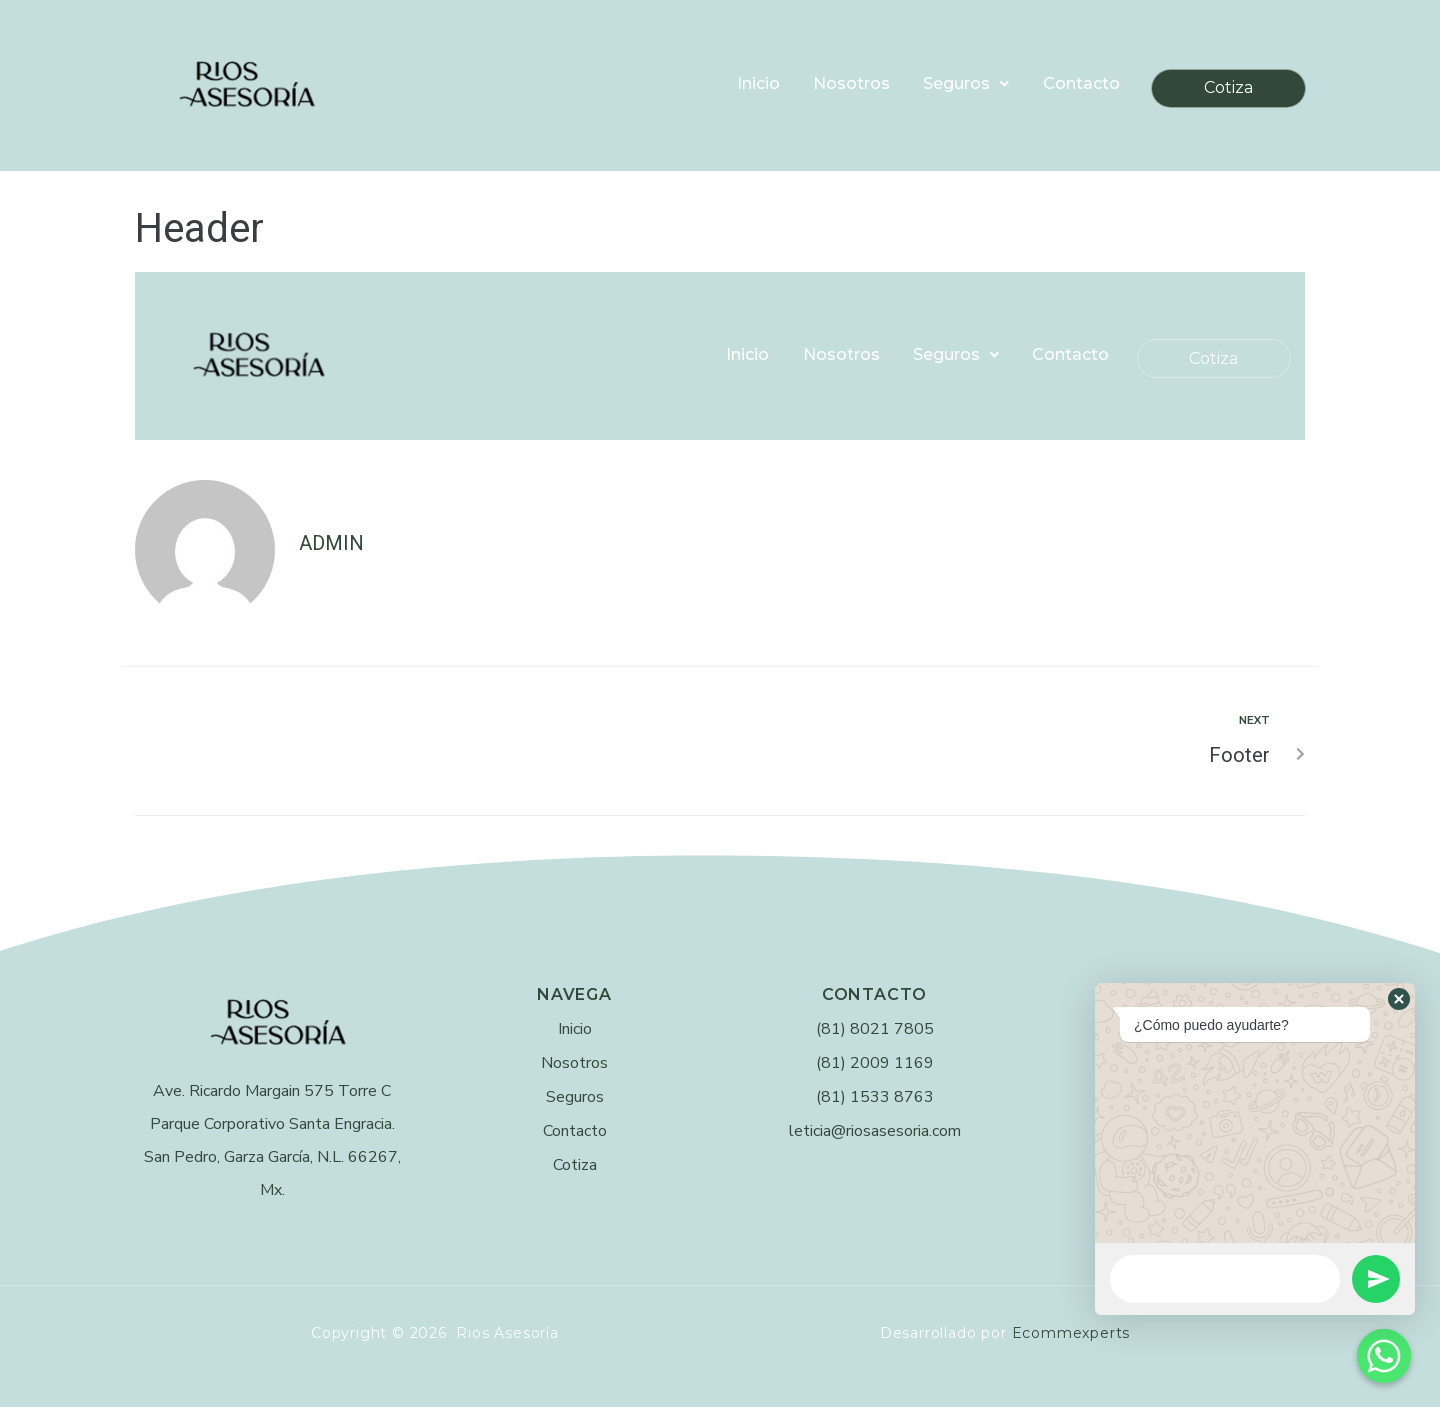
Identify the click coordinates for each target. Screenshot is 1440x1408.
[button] (1399, 999)
